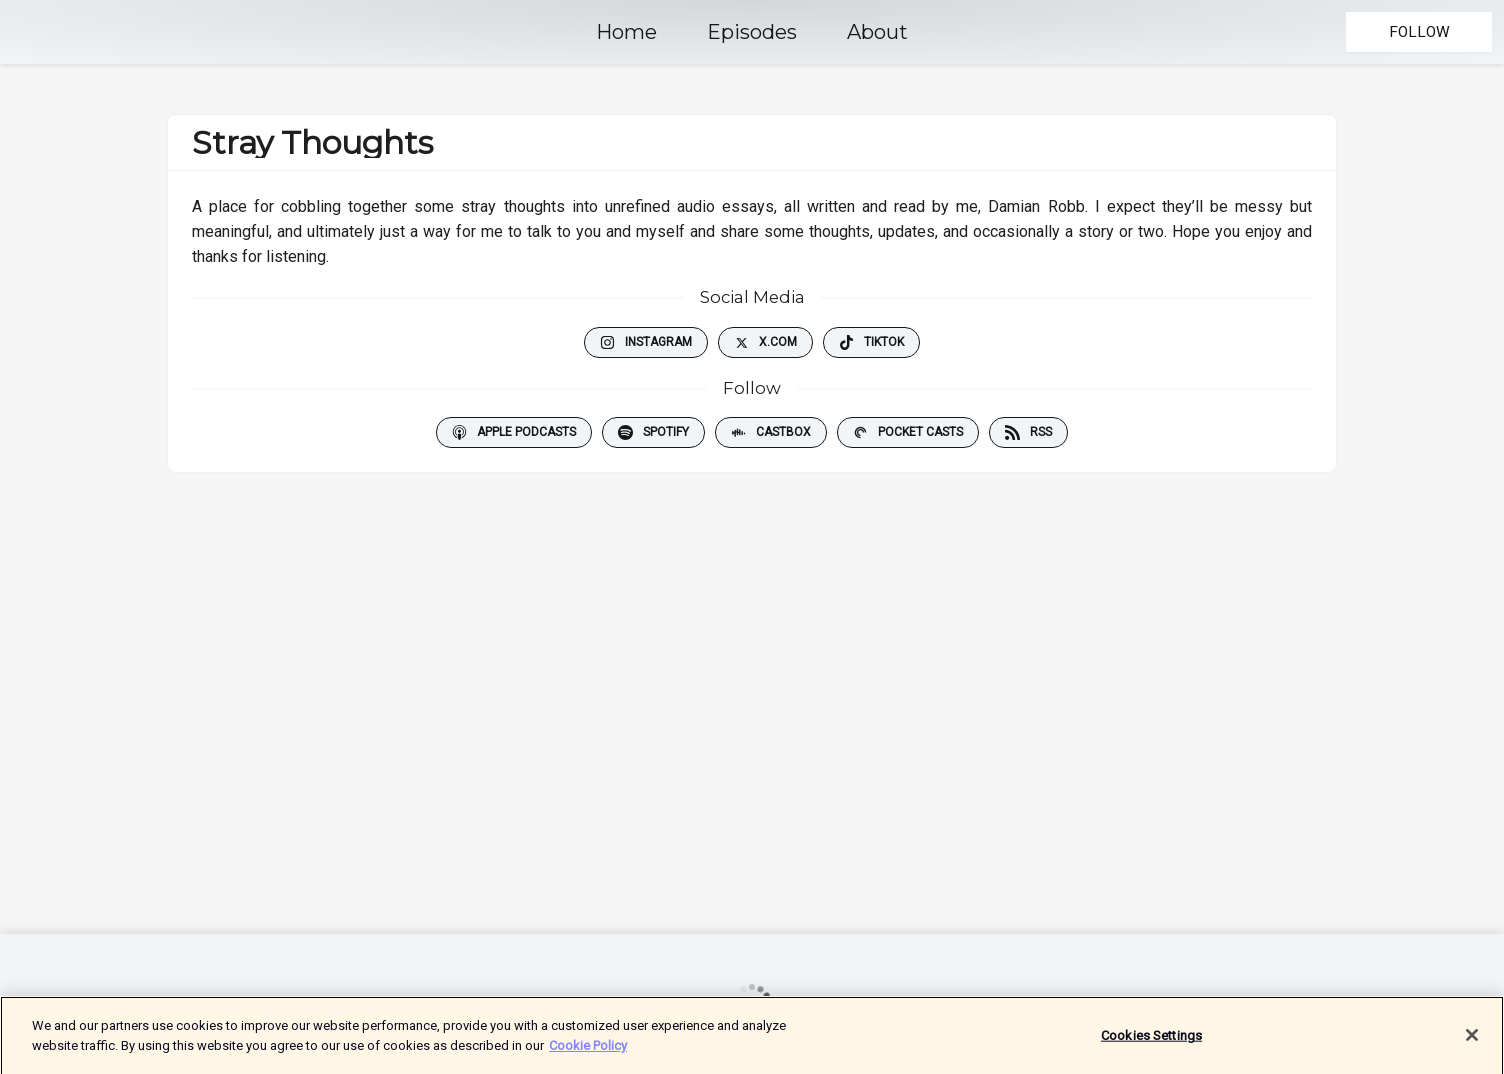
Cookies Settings (1151, 1044)
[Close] (1472, 1044)
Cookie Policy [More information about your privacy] (588, 1053)
